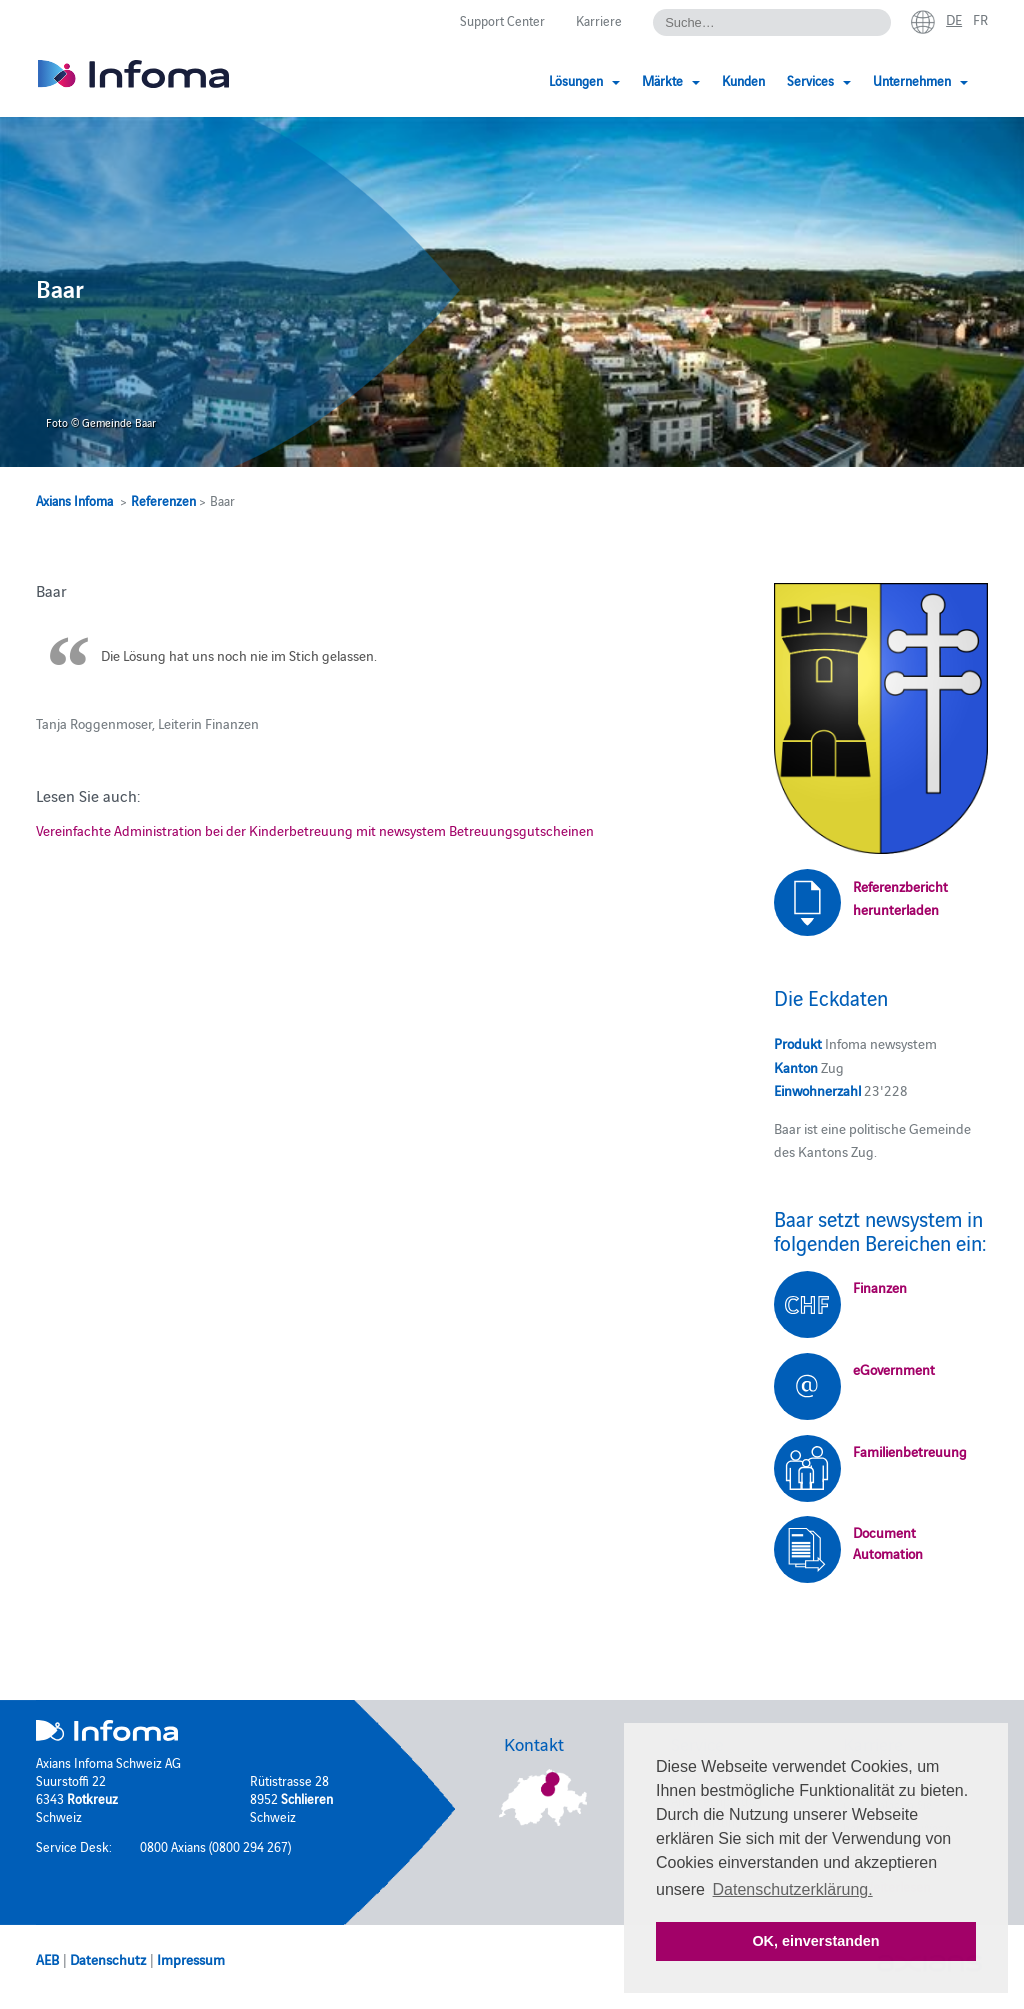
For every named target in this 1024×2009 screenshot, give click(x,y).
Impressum (191, 1959)
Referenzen (163, 500)
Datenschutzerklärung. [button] (793, 1889)
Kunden (743, 80)
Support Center (502, 20)
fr (980, 19)
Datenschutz (108, 1959)
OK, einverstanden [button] (815, 1941)
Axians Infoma (74, 500)
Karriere (599, 20)
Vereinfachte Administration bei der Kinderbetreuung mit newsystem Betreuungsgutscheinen (315, 830)
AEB (47, 1959)
